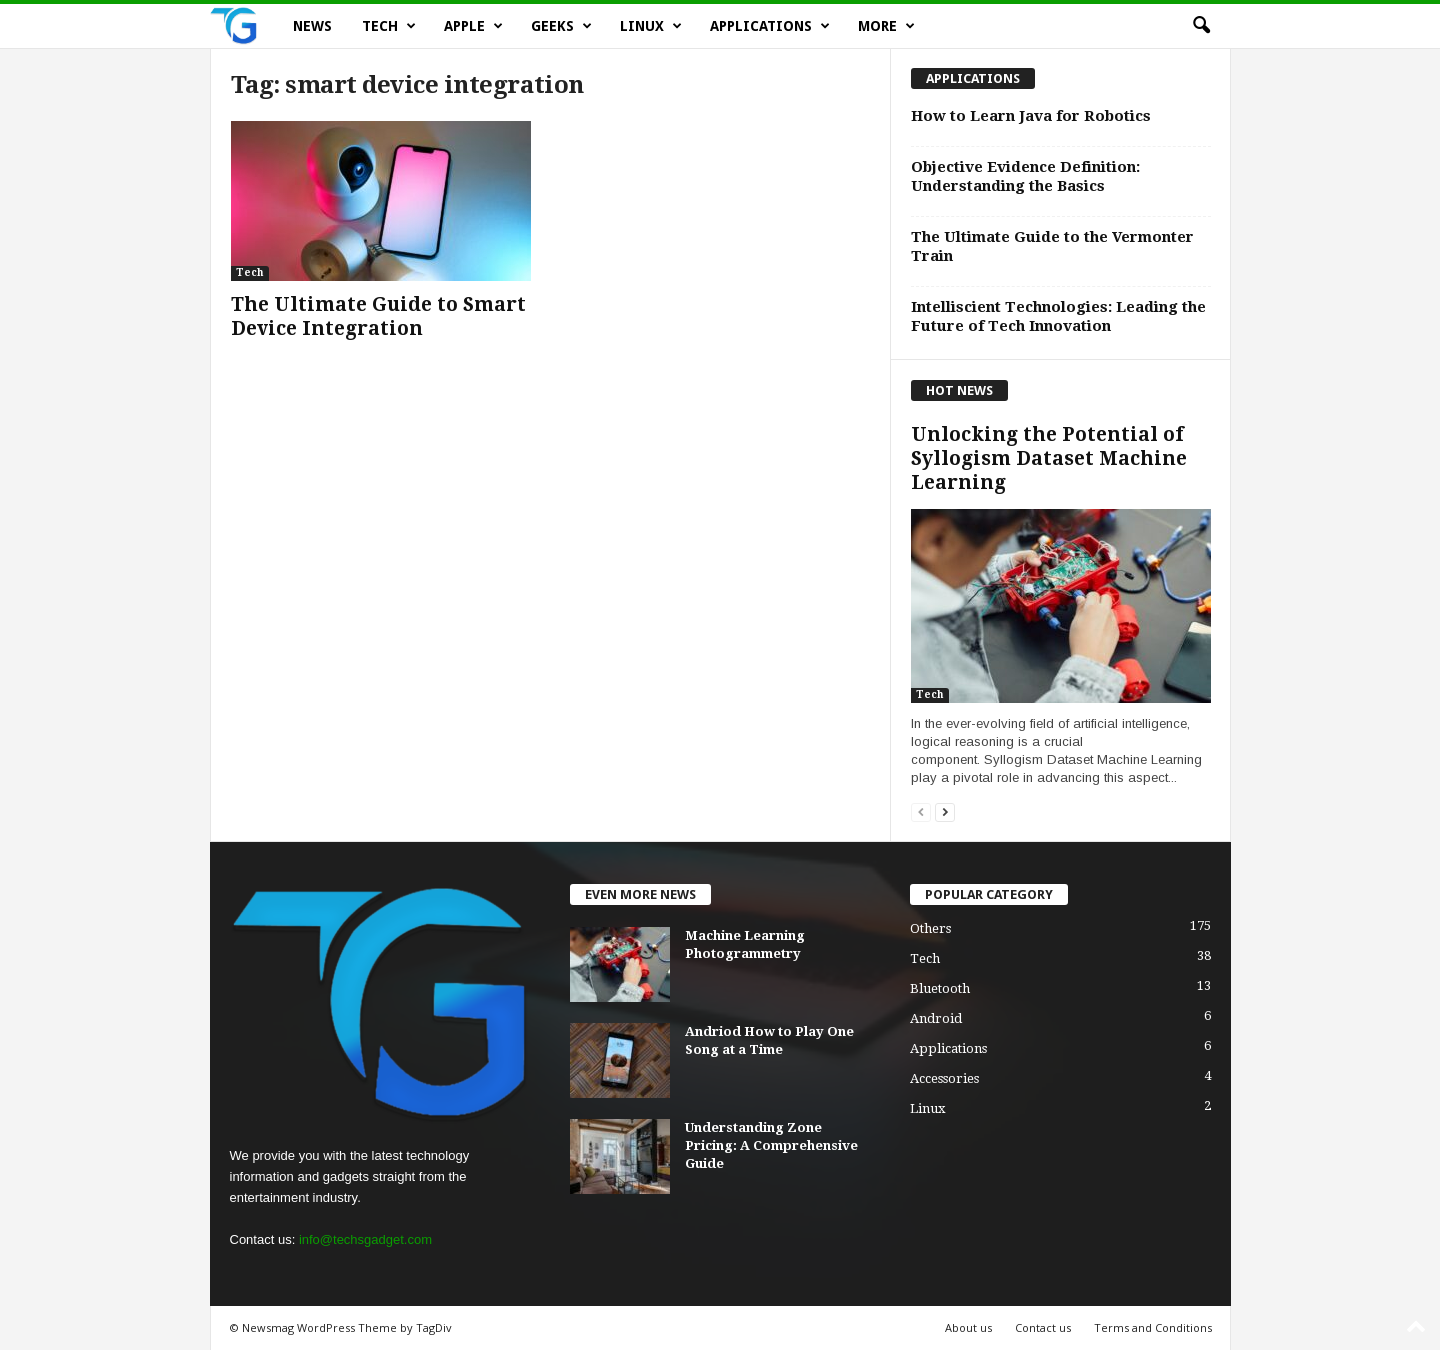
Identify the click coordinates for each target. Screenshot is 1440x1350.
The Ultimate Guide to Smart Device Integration (378, 316)
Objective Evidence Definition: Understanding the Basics (1025, 176)
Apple (473, 26)
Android (936, 1018)
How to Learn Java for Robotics (1031, 116)
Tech (389, 26)
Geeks (561, 26)
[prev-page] (921, 811)
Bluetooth (940, 988)
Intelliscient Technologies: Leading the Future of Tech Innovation (1058, 316)
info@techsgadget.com (365, 1239)
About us (968, 1327)
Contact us (1043, 1327)
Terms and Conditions (1153, 1327)
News (312, 26)
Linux (651, 26)
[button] (1201, 26)
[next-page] (945, 811)
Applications (770, 26)
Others (930, 928)
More (886, 26)
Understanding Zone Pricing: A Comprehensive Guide (771, 1145)
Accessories (944, 1078)
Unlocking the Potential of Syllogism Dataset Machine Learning (1049, 458)
